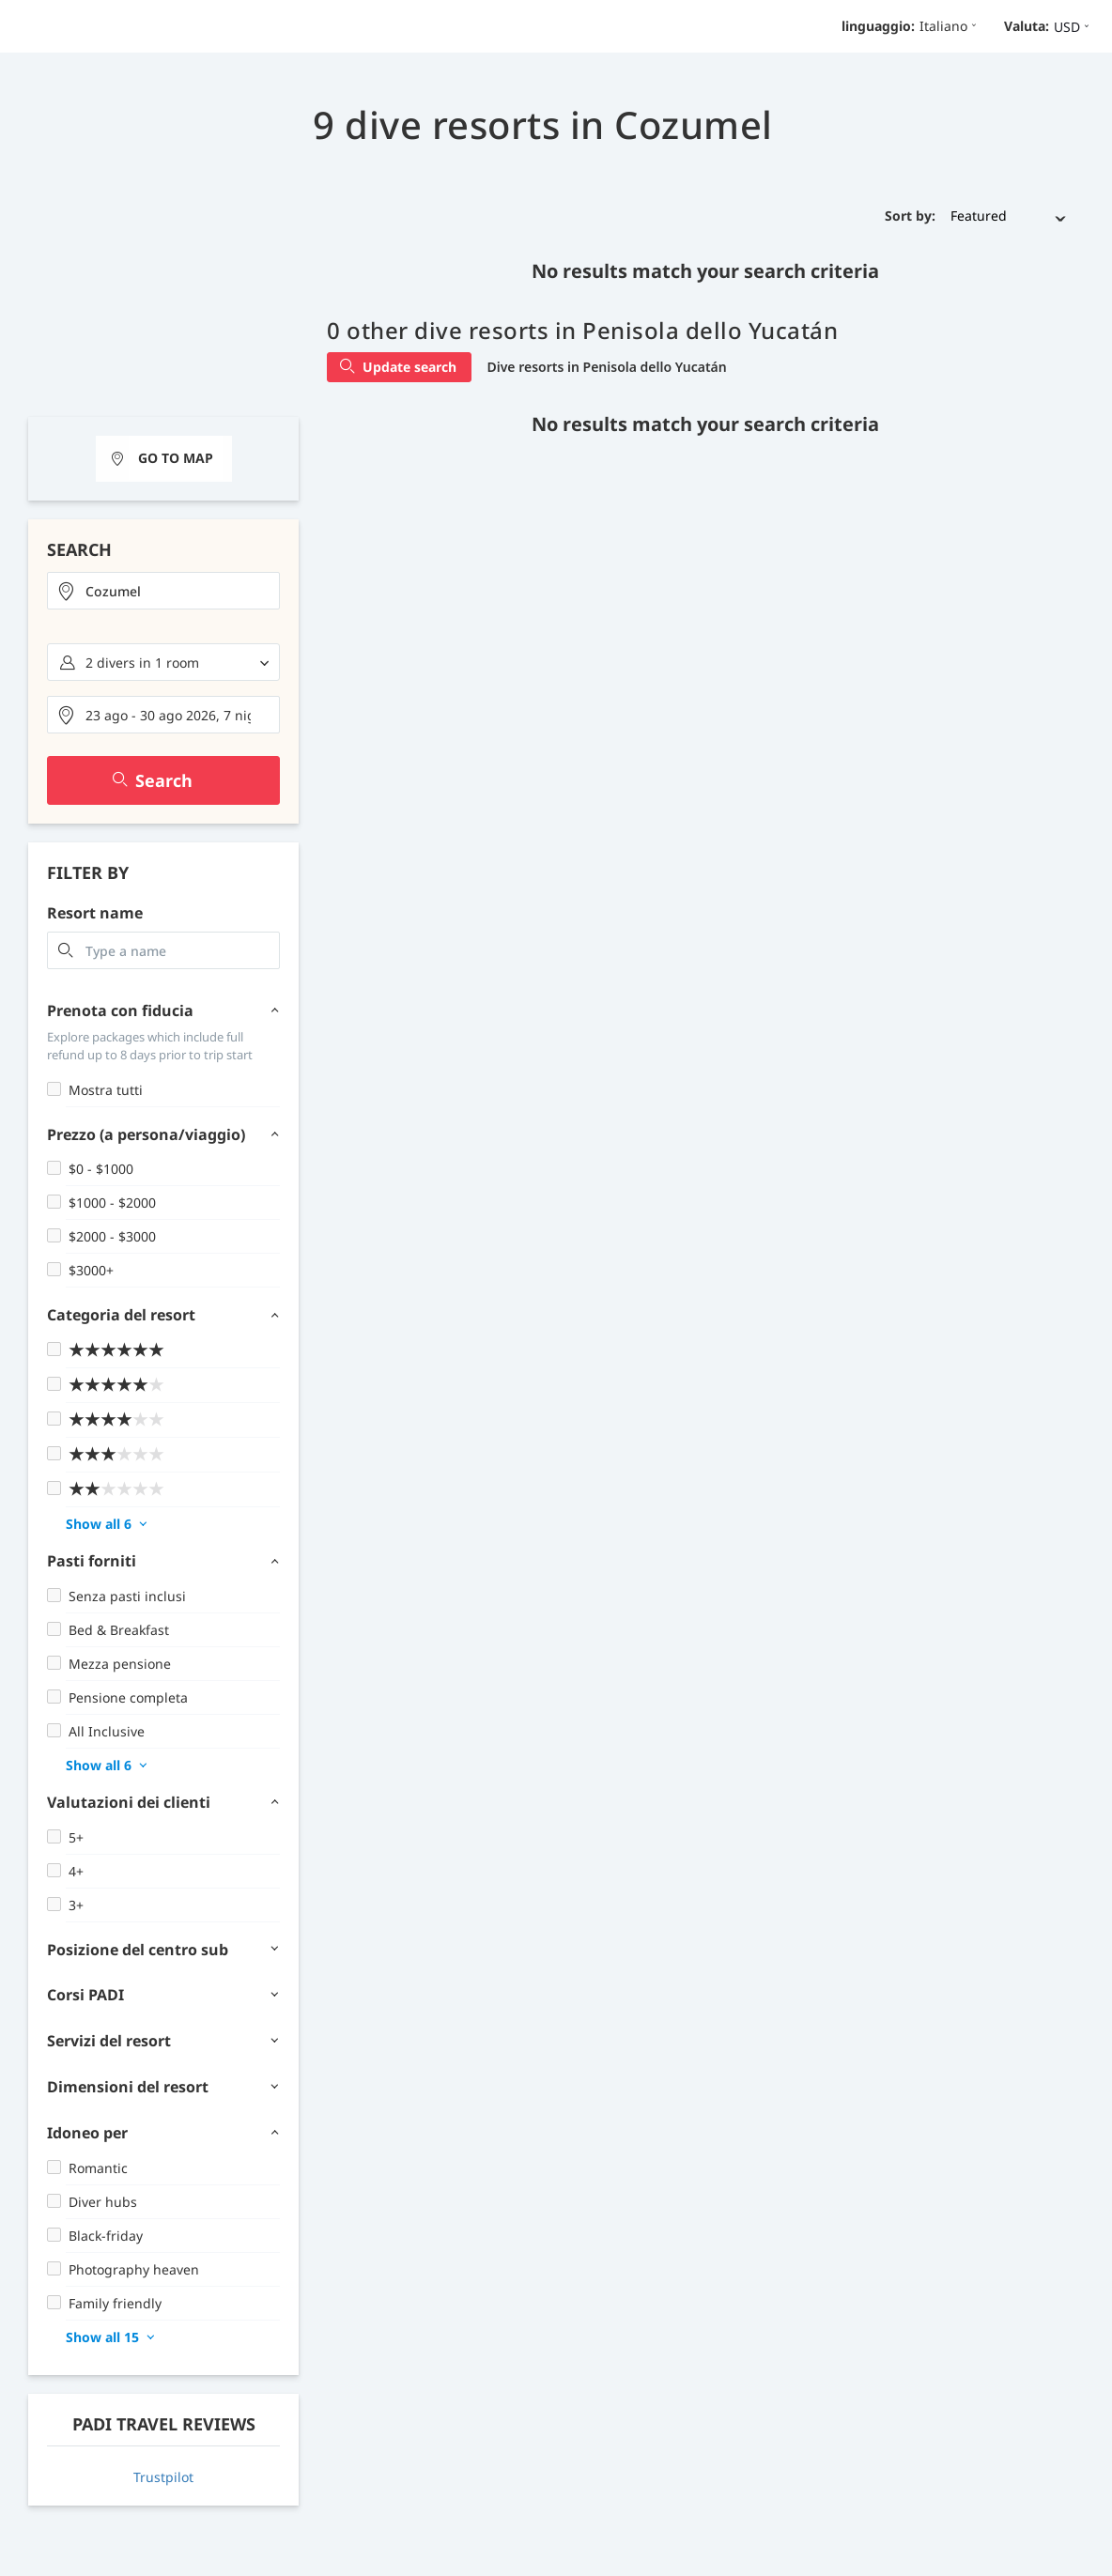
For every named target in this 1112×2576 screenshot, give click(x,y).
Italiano (950, 26)
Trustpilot (163, 2477)
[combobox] (163, 590)
